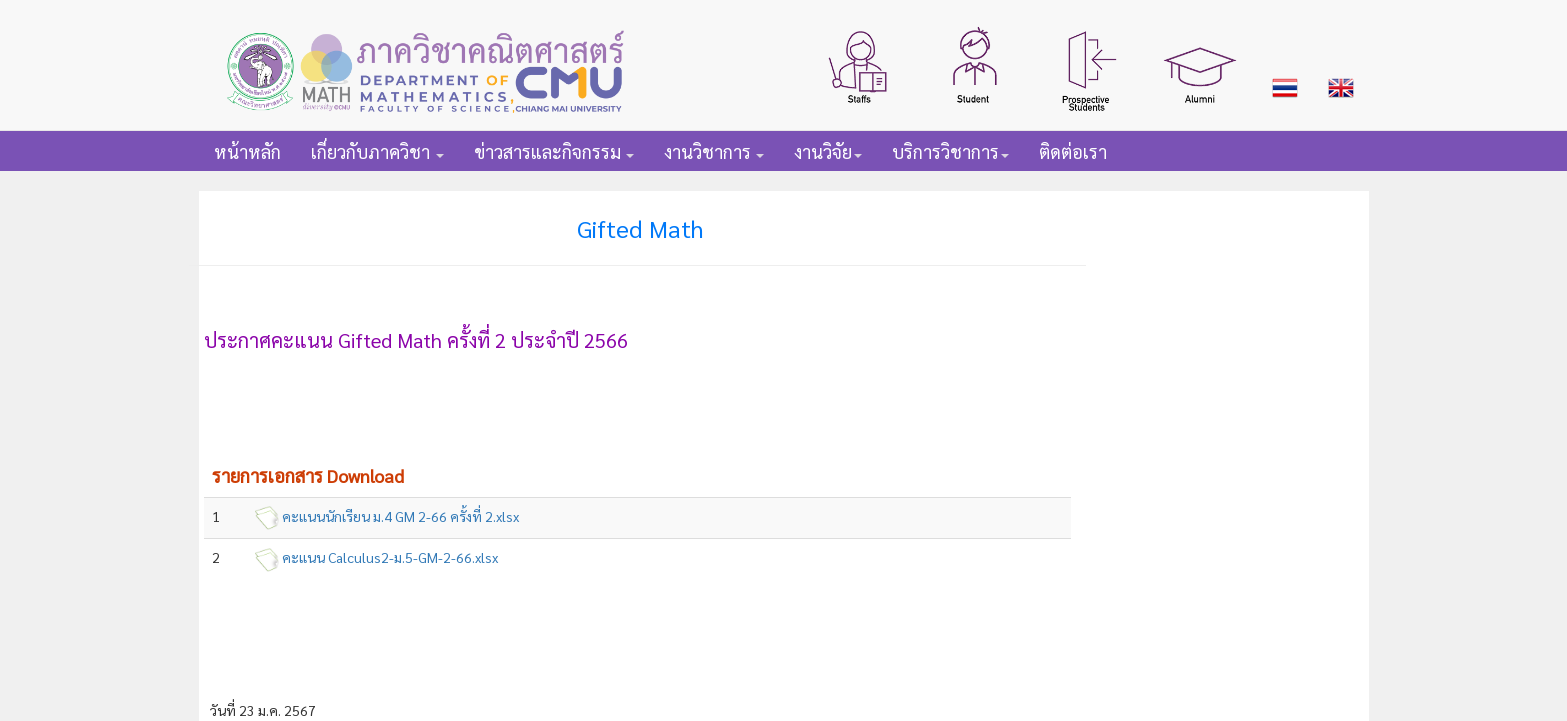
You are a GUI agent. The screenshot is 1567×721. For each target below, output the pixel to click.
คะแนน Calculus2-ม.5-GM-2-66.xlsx (390, 557)
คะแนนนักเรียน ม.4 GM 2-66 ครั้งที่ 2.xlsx (400, 516)
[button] (860, 65)
